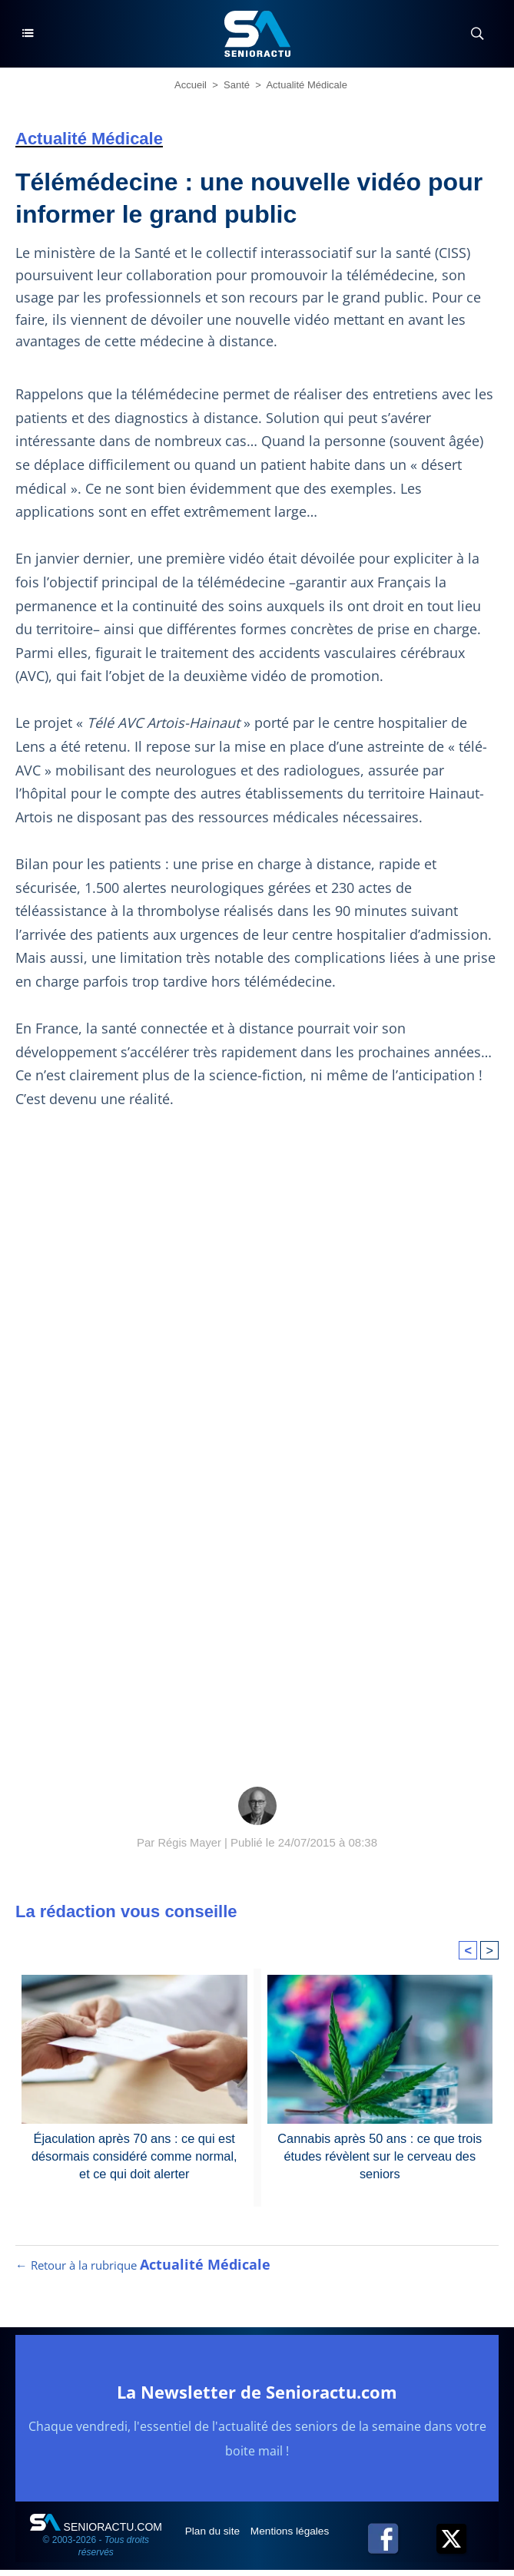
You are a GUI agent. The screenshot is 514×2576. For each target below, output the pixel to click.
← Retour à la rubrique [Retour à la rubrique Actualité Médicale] (142, 2271)
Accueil (190, 85)
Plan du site (214, 2537)
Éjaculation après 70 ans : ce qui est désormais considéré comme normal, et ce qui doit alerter (134, 2155)
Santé (237, 85)
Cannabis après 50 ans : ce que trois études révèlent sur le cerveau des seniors (380, 2155)
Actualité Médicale (306, 85)
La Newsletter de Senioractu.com (257, 2397)
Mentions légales (294, 2537)
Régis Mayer (190, 1842)
